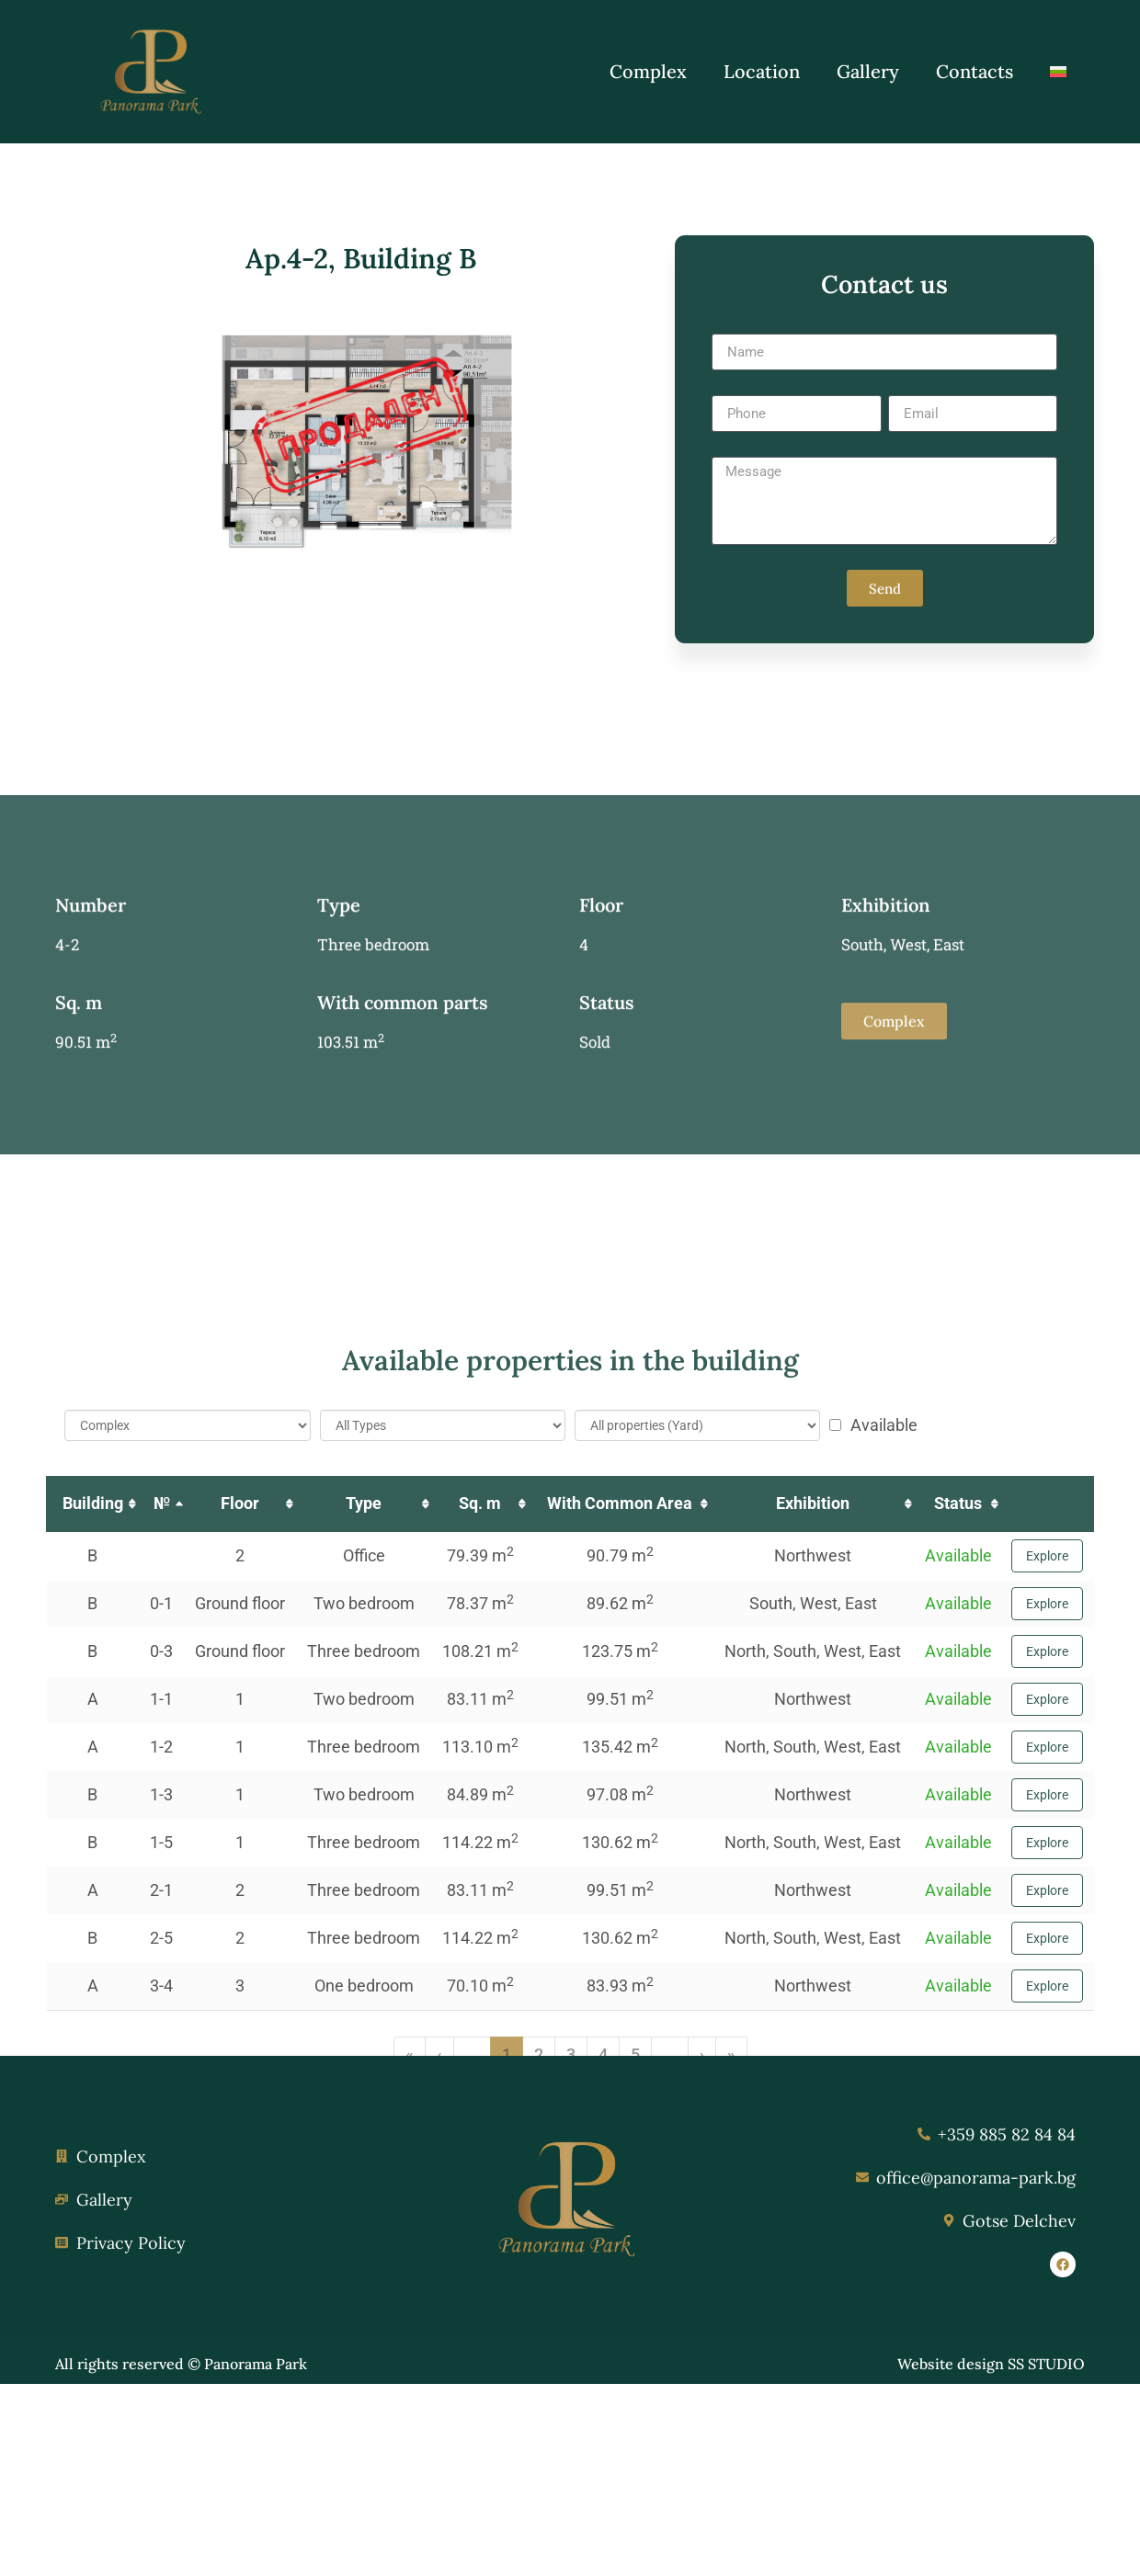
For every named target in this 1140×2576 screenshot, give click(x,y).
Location (762, 71)
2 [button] (538, 2456)
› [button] (702, 2456)
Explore (1047, 1957)
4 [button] (603, 2456)
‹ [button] (439, 2456)
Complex (648, 71)
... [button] (472, 2456)
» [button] (731, 2456)
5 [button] (635, 2456)
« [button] (409, 2456)
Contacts (974, 71)
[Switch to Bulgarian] (1058, 72)
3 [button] (571, 2456)
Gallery (868, 71)
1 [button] (506, 2456)
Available (873, 1827)
